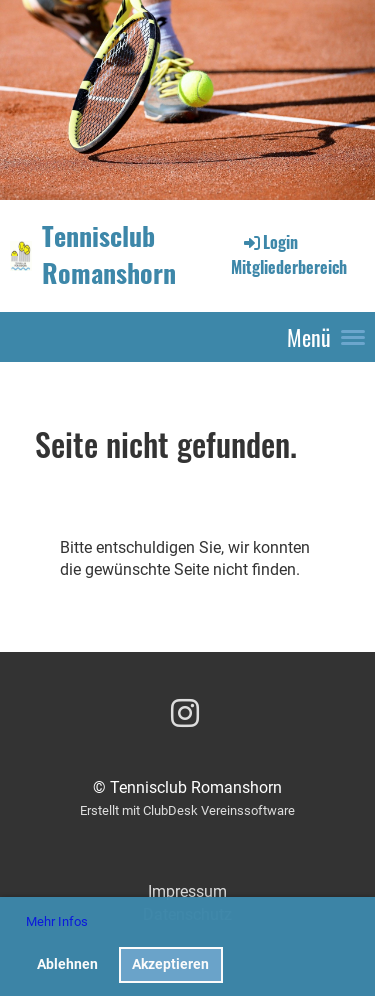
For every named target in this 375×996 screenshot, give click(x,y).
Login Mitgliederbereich (289, 254)
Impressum (187, 891)
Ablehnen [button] (67, 964)
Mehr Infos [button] (57, 921)
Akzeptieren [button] (170, 964)
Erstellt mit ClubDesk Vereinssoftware (187, 810)
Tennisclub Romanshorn (109, 255)
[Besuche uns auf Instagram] (185, 714)
